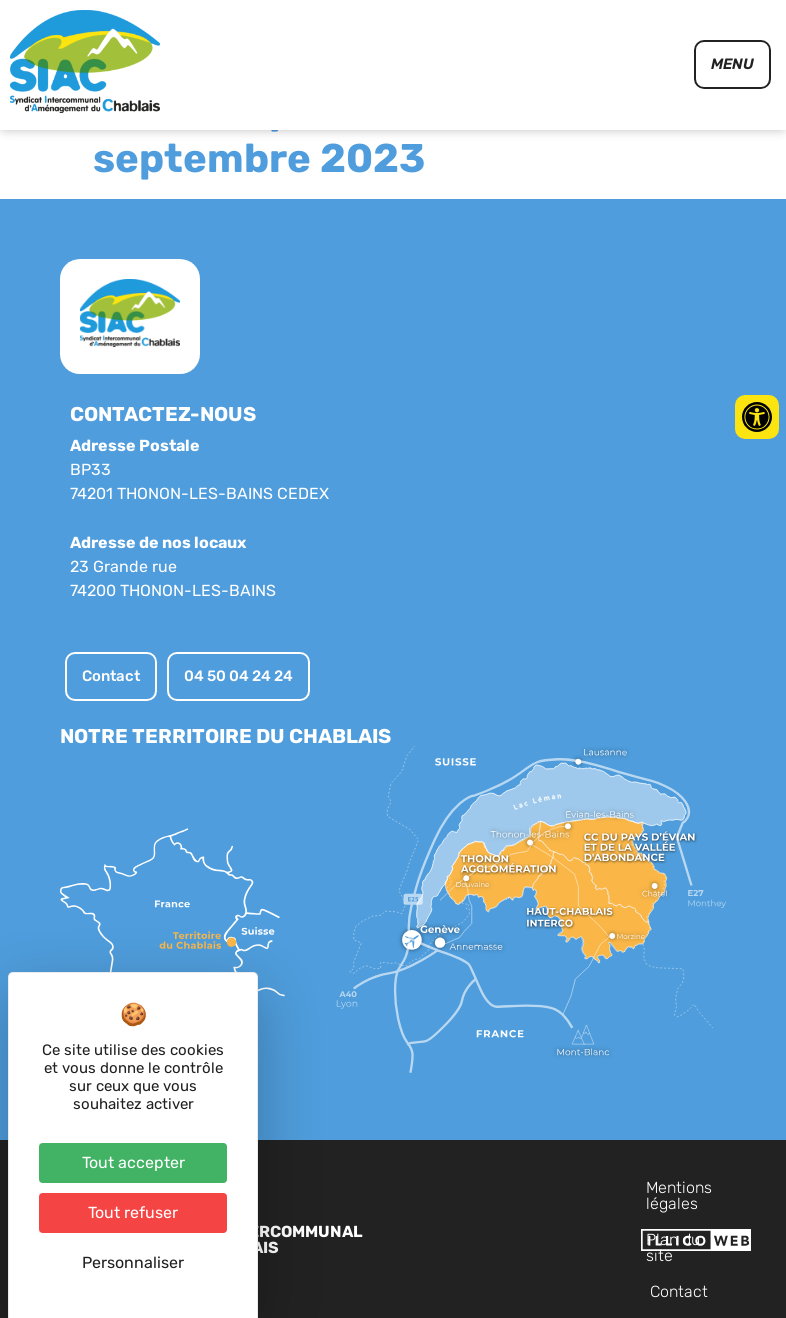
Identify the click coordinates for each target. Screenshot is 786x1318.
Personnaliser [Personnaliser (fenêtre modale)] (133, 1262)
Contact (717, 1238)
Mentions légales (502, 1238)
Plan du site (625, 1238)
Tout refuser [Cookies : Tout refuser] (133, 1212)
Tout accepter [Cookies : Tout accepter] (133, 1162)
